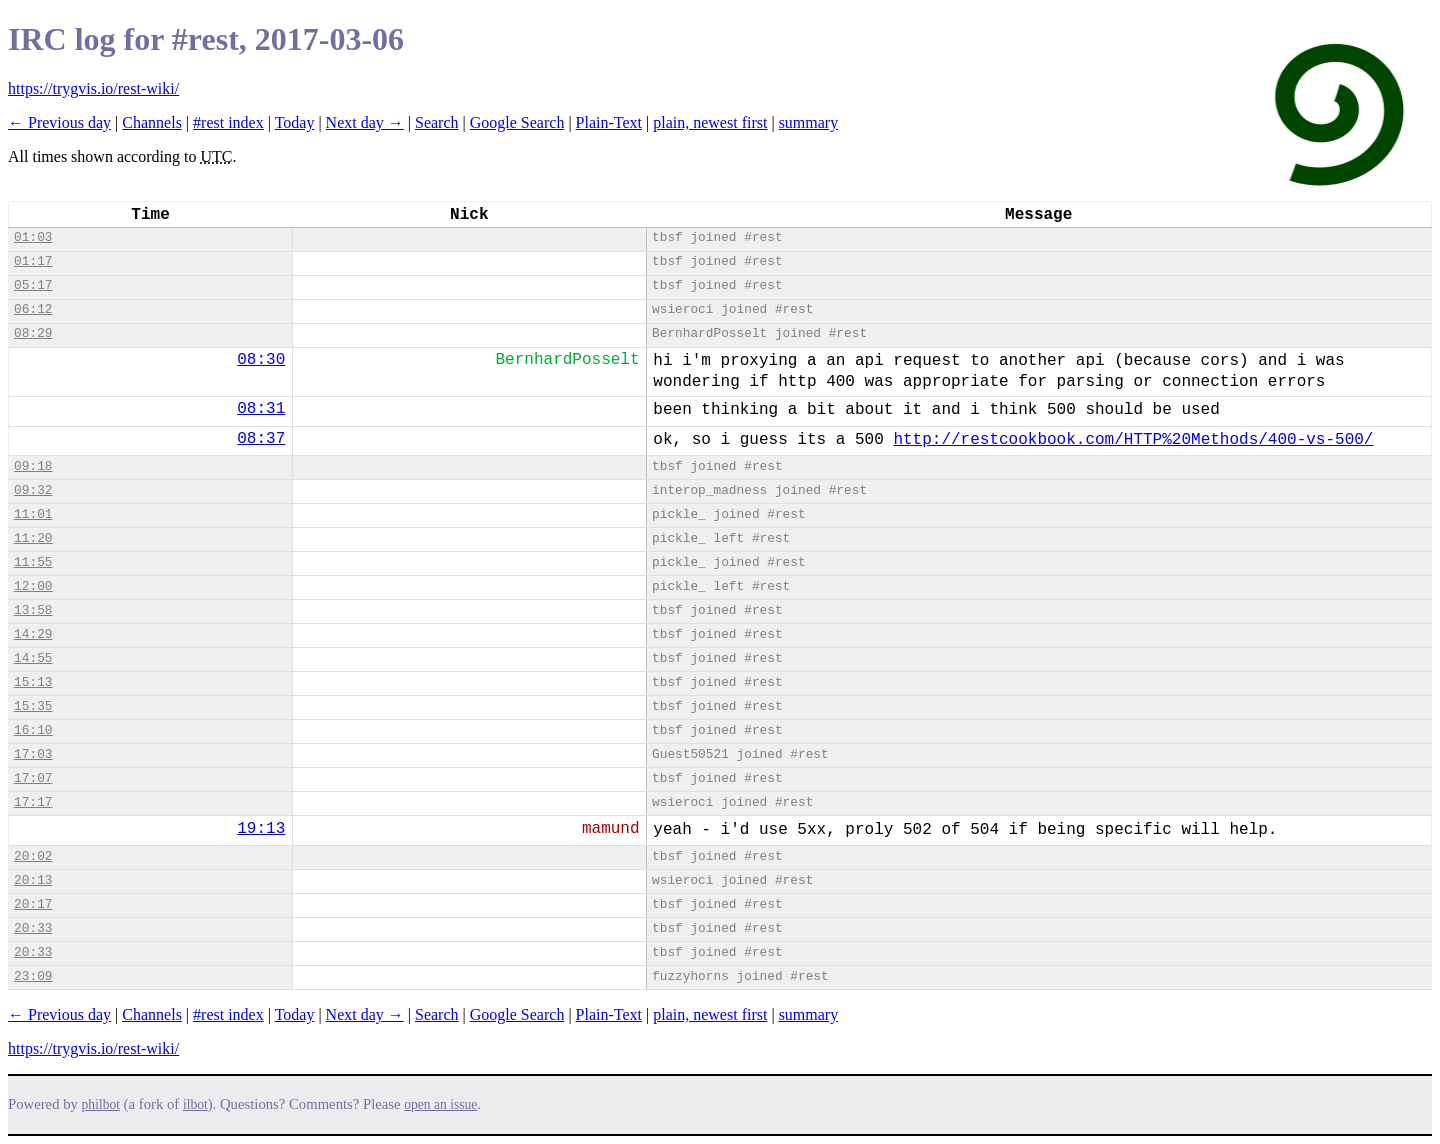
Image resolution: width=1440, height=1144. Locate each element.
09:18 (33, 466)
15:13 (33, 682)
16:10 (33, 730)
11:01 (33, 514)
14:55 (33, 658)
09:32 (33, 490)
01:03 (33, 237)
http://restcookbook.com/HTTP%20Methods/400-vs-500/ (1133, 440)
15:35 (33, 706)
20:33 (33, 928)
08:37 (261, 439)
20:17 (33, 904)
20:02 (33, 856)
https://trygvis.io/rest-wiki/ (93, 88)
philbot (101, 1104)
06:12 (33, 309)
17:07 (33, 778)
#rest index (228, 122)
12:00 (33, 586)
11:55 (33, 562)
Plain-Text (609, 122)
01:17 (33, 261)
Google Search (517, 122)
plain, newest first (710, 122)
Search (437, 122)
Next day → (365, 122)
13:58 (33, 610)
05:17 (33, 285)
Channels (152, 122)
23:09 (33, 976)
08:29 (33, 333)
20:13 (33, 880)
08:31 (261, 409)
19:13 (261, 829)
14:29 (33, 634)
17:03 (33, 754)
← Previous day (59, 122)
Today (295, 122)
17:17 (33, 802)
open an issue (440, 1104)
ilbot (195, 1104)
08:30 (261, 360)
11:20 (33, 538)
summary (809, 122)
